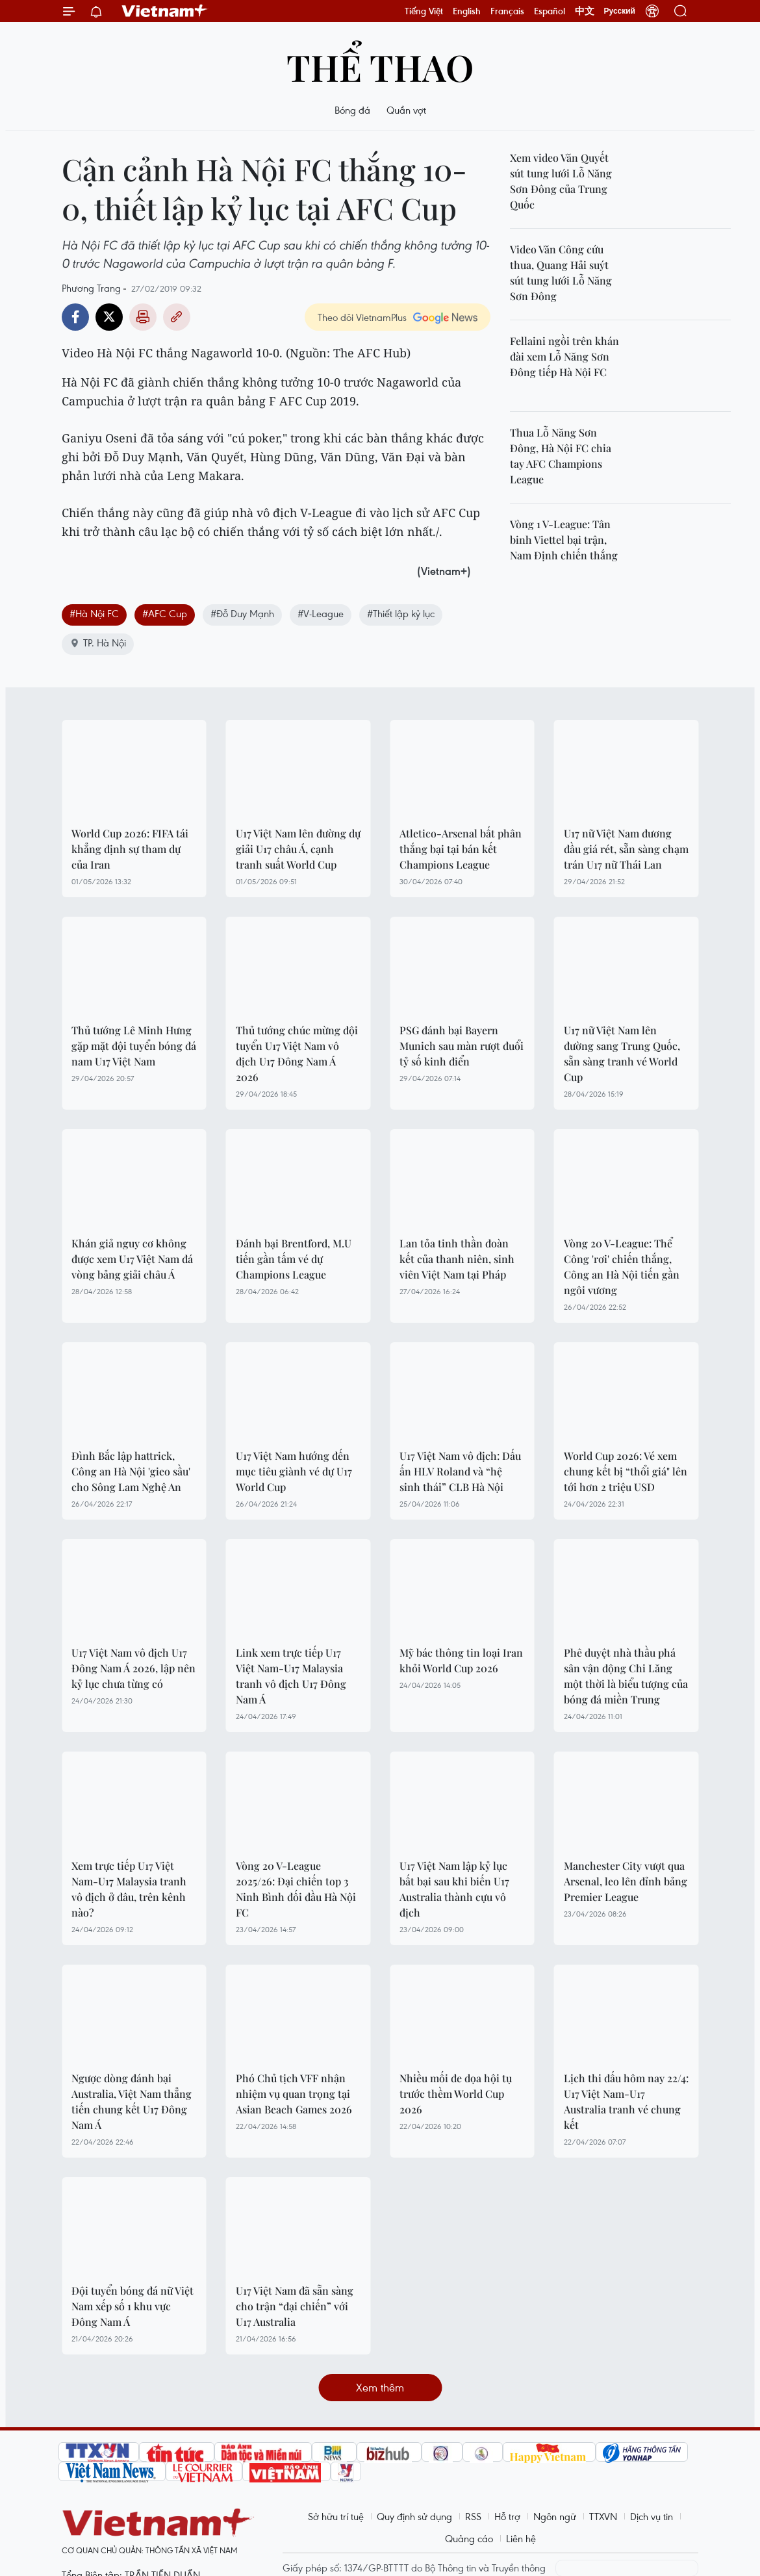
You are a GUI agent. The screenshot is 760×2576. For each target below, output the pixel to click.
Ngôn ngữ (554, 2516)
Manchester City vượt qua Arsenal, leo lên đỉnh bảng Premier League (625, 1881)
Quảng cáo (469, 2538)
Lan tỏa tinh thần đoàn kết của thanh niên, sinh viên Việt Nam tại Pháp (456, 1258)
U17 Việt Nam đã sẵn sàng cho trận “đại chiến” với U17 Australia (294, 2306)
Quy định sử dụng (414, 2516)
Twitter (109, 317)
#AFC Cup (164, 613)
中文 (584, 11)
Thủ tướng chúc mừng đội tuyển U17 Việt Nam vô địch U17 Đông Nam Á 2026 (297, 1053)
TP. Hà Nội (98, 642)
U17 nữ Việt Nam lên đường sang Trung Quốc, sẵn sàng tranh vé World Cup (622, 1053)
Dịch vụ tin (651, 2516)
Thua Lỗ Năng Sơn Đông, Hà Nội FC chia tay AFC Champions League (560, 456)
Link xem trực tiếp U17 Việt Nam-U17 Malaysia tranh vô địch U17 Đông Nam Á (291, 1676)
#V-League (321, 613)
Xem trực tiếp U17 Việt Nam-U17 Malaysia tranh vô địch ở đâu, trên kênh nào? (128, 1889)
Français (507, 11)
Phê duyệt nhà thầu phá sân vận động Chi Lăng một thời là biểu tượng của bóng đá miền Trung (626, 1676)
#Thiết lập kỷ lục (401, 613)
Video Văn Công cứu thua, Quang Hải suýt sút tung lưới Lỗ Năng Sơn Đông (561, 272)
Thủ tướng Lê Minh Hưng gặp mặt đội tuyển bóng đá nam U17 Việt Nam (133, 1045)
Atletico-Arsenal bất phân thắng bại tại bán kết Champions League (460, 848)
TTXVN (603, 2516)
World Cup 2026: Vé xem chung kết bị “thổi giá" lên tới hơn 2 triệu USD (625, 1471)
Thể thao (380, 66)
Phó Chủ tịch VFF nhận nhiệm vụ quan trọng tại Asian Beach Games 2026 (294, 2093)
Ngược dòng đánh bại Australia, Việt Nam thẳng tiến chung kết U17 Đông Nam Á (131, 2101)
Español (549, 11)
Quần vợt (406, 109)
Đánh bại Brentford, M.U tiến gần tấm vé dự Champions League (293, 1258)
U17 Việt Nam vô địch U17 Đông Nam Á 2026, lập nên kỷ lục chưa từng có (133, 1668)
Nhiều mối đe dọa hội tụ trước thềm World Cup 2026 (455, 2093)
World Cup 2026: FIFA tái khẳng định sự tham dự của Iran (129, 848)
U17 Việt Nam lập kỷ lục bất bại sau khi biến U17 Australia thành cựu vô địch (454, 1889)
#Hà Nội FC (94, 613)
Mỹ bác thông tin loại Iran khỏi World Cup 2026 (461, 1660)
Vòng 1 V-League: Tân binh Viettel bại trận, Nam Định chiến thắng (564, 539)
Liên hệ (521, 2538)
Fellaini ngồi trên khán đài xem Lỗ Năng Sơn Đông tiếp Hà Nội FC (564, 356)
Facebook (75, 317)
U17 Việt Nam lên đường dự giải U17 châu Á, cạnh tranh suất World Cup (298, 848)
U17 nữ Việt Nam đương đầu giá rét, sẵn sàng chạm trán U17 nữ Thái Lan (626, 848)
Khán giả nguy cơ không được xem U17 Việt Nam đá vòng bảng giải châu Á (132, 1258)
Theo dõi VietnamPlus (362, 317)
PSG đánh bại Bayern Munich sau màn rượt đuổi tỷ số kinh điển (461, 1045)
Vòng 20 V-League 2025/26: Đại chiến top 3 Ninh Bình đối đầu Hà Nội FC (296, 1889)
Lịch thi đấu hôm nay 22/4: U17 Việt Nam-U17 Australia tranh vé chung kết (626, 2101)
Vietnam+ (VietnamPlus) (165, 11)
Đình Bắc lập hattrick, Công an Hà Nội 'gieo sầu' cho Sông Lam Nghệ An (130, 1471)
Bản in (143, 317)
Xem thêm (380, 2387)
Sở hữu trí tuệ (336, 2516)
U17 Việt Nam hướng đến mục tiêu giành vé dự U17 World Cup (294, 1471)
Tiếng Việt (424, 11)
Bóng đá (352, 109)
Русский (620, 11)
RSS (473, 2516)
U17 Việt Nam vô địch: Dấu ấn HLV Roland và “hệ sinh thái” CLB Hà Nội (460, 1471)
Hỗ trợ (507, 2516)
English (467, 11)
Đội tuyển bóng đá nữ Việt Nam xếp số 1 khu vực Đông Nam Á (132, 2306)
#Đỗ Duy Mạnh (242, 613)
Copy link (176, 317)
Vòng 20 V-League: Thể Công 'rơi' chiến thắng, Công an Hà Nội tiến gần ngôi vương (621, 1266)
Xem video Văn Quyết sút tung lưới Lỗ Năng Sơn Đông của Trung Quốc (561, 181)
